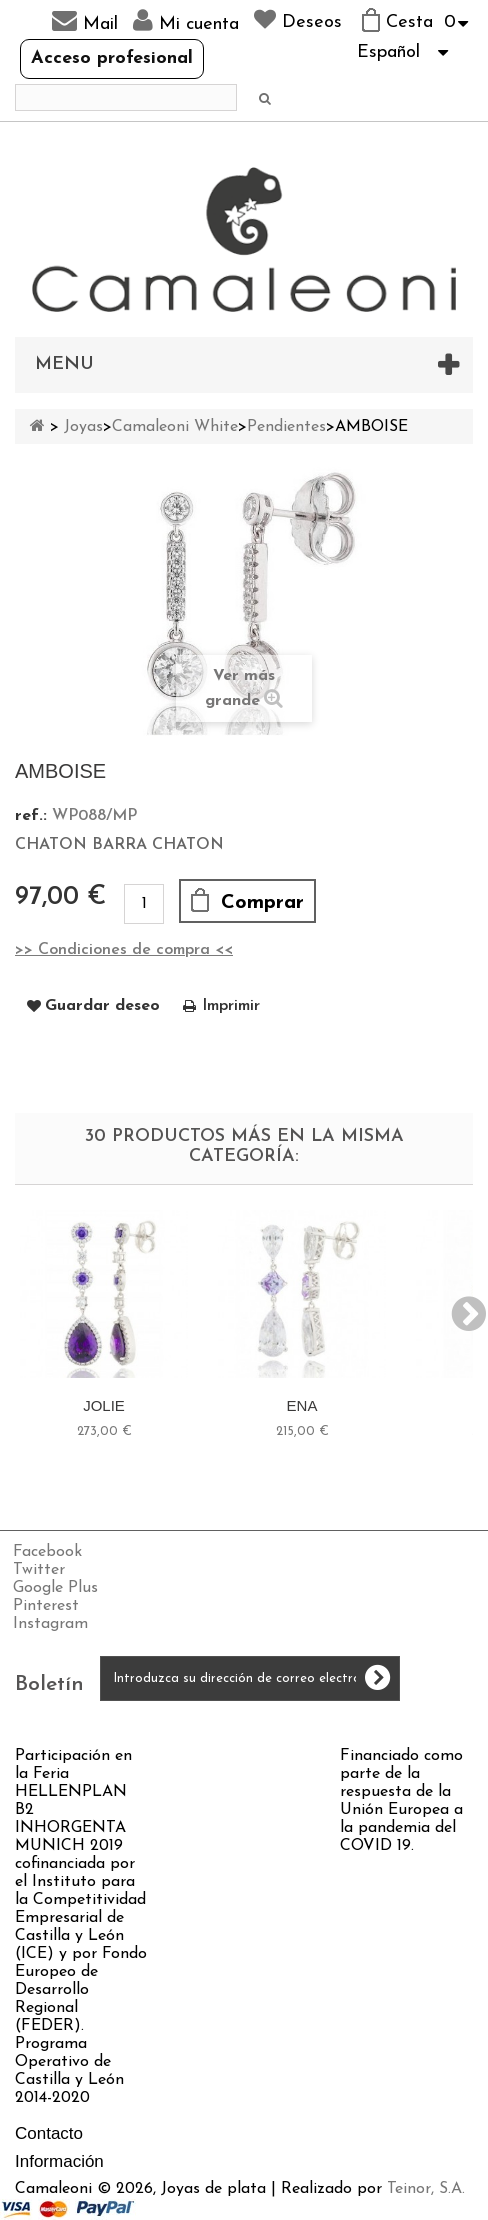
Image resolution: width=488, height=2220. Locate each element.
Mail (85, 21)
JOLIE (104, 1405)
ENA (302, 1405)
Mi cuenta (186, 21)
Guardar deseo (102, 1006)
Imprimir (231, 1006)
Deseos (298, 20)
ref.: (31, 816)
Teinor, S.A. (426, 2189)
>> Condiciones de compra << (124, 950)
